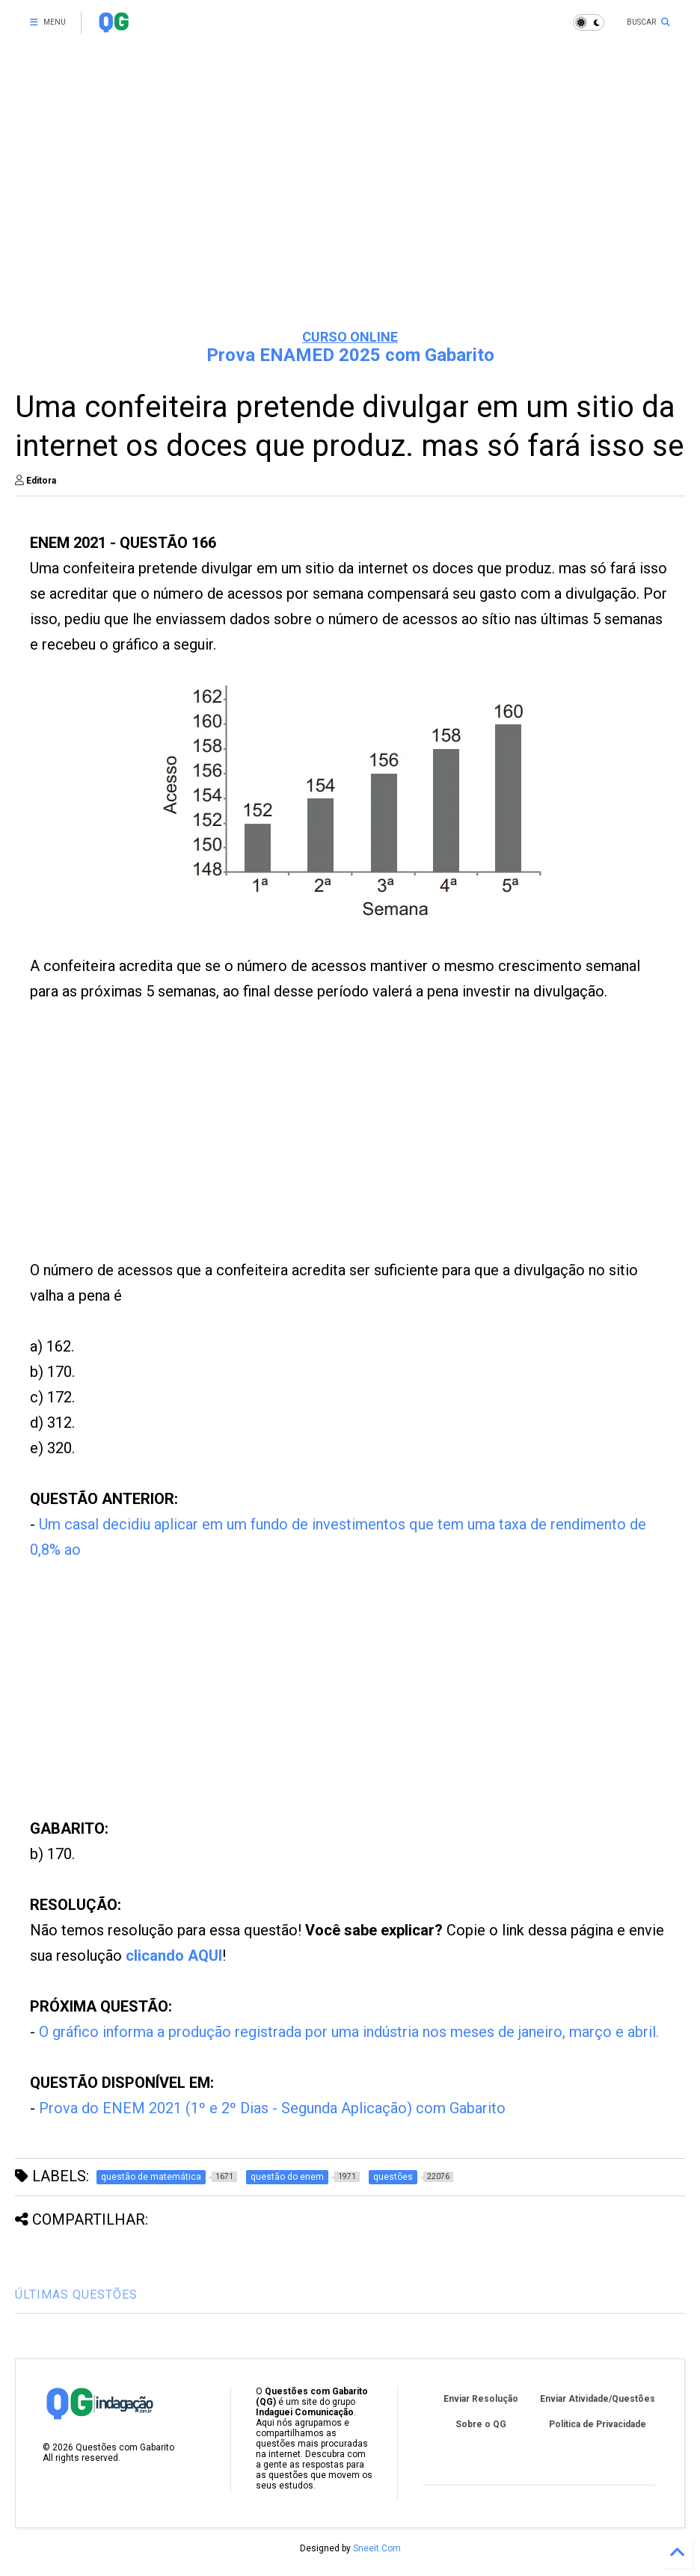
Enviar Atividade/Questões (597, 2399)
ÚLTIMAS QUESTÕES (76, 2294)
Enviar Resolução (480, 2399)
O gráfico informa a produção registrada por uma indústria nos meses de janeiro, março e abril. (349, 2032)
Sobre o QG (480, 2424)
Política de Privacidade (597, 2424)
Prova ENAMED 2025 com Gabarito (350, 355)
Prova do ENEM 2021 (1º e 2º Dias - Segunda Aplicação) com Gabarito (272, 2108)
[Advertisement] (350, 201)
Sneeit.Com (377, 2548)
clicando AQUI (174, 1956)
